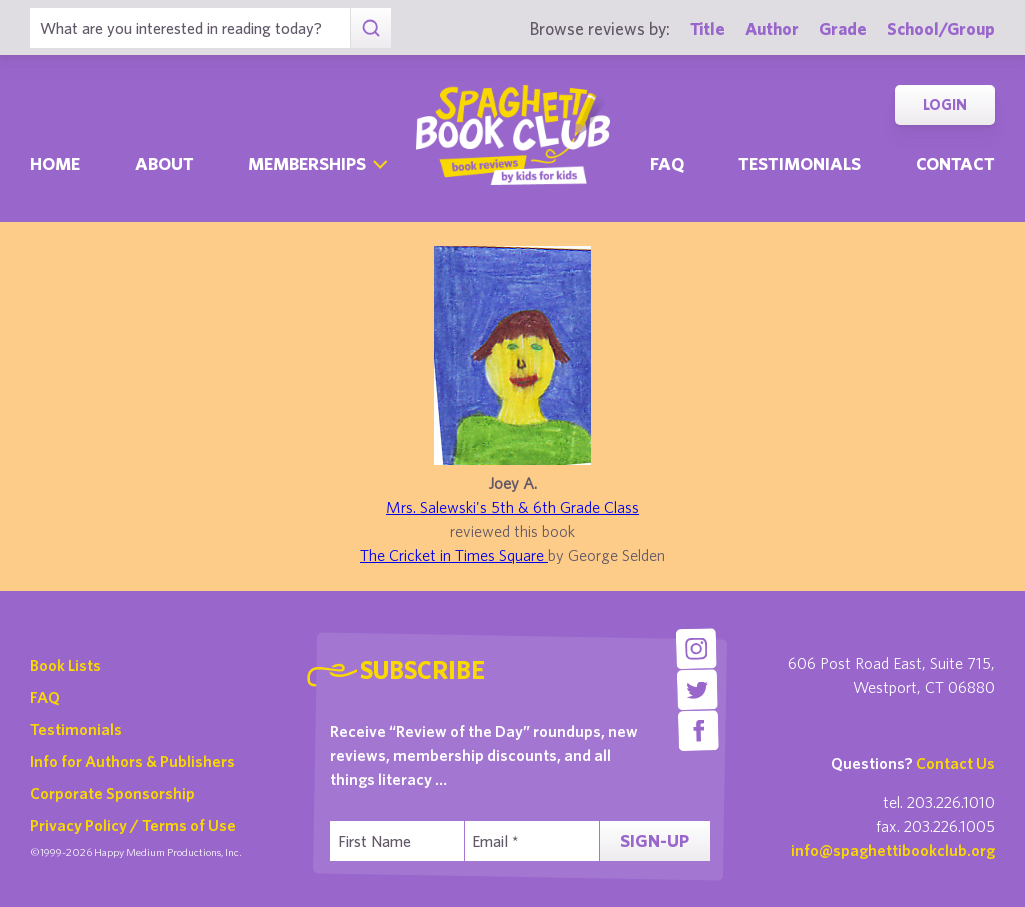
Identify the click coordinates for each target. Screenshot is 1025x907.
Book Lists (65, 665)
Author (772, 28)
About (164, 163)
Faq (667, 163)
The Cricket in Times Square (454, 555)
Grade (843, 28)
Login (945, 104)
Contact (955, 163)
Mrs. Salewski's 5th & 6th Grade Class (512, 507)
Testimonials (799, 163)
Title (707, 28)
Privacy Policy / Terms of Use (133, 825)
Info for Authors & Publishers (132, 761)
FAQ (45, 697)
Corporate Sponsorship (112, 793)
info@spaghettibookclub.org (893, 850)
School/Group (941, 28)
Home (55, 163)
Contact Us (955, 763)
